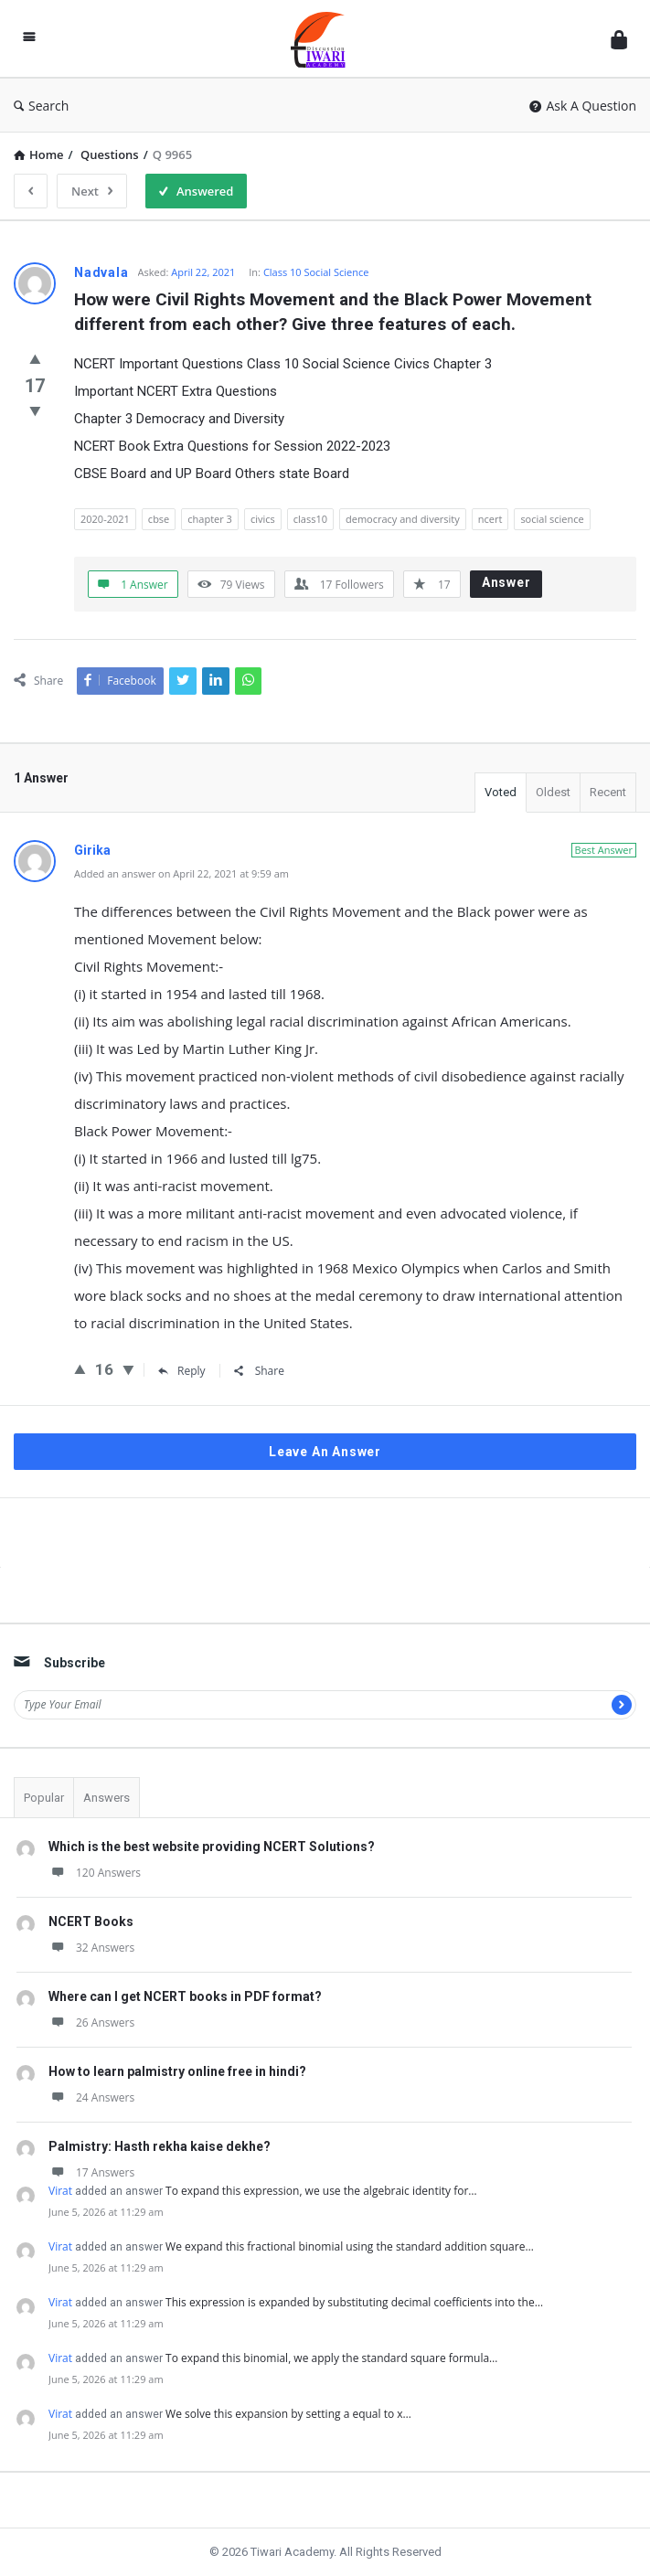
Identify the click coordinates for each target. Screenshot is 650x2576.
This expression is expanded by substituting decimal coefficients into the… (354, 2302)
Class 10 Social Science (315, 272)
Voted (501, 792)
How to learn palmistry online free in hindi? (177, 2071)
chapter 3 (209, 519)
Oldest (553, 792)
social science (551, 519)
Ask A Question (582, 105)
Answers (106, 1797)
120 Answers (94, 1872)
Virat (60, 2190)
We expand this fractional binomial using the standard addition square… (349, 2246)
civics (262, 519)
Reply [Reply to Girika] (182, 1370)
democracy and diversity (403, 519)
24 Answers (91, 2097)
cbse (158, 519)
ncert (490, 519)
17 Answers (91, 2172)
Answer (506, 582)
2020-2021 (105, 519)
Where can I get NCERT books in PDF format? (185, 1996)
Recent (608, 792)
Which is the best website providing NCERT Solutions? (211, 1846)
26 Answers (91, 2022)
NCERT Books (90, 1921)
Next (91, 191)
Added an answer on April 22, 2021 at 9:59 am (181, 873)
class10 (310, 519)
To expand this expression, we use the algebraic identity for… (321, 2190)
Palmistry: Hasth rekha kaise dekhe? (159, 2146)
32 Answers (91, 1947)
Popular (44, 1797)
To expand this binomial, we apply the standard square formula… (331, 2358)
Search (41, 105)
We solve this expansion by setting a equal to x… (288, 2414)
